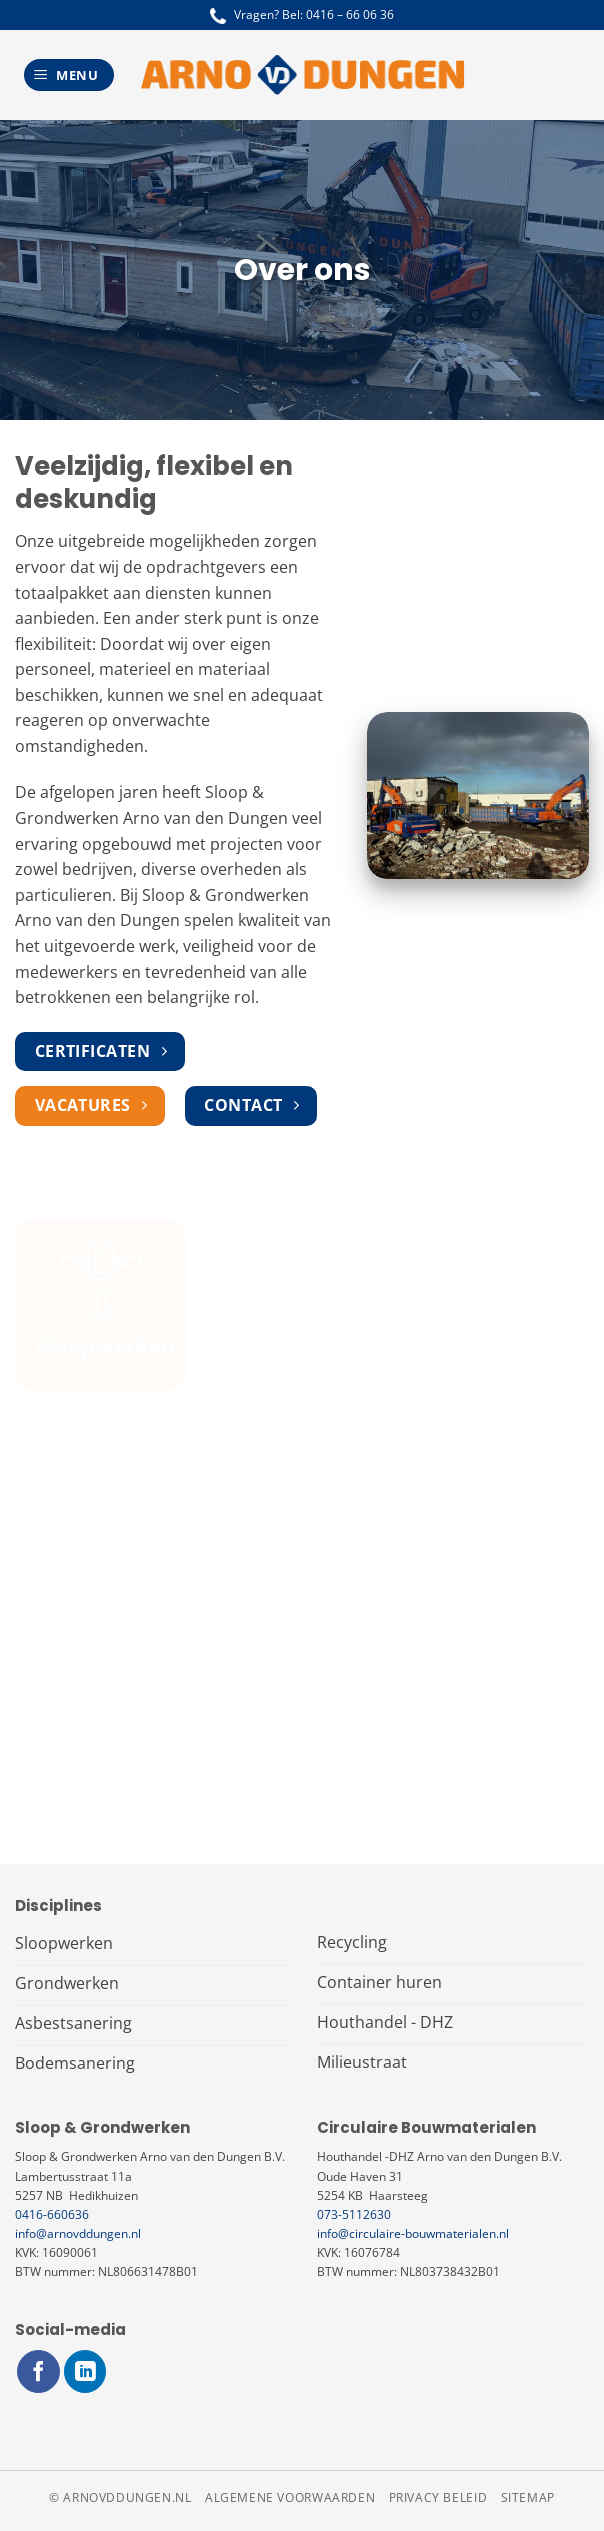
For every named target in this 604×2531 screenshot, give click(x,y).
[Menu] (69, 75)
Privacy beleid (438, 2497)
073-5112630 (354, 2214)
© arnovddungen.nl (120, 2497)
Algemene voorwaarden (290, 2497)
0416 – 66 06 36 (350, 14)
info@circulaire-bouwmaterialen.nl (413, 2233)
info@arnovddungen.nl (78, 2233)
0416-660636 (52, 2214)
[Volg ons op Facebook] (38, 2371)
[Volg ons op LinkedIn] (85, 2371)
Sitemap (528, 2497)
